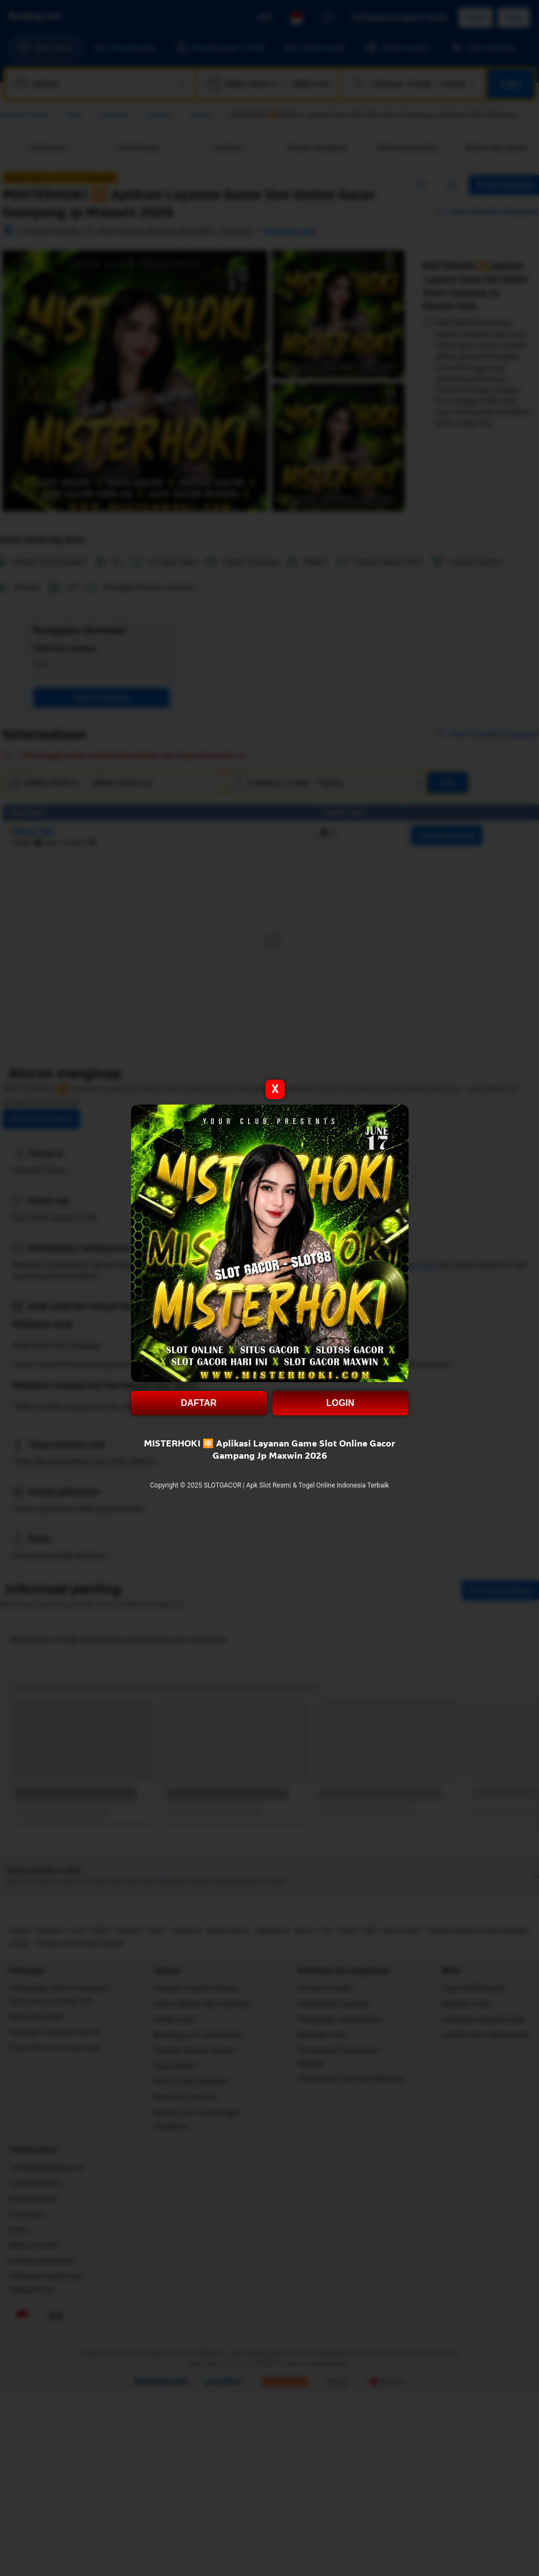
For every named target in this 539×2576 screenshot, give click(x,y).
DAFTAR (199, 1403)
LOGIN (340, 1403)
